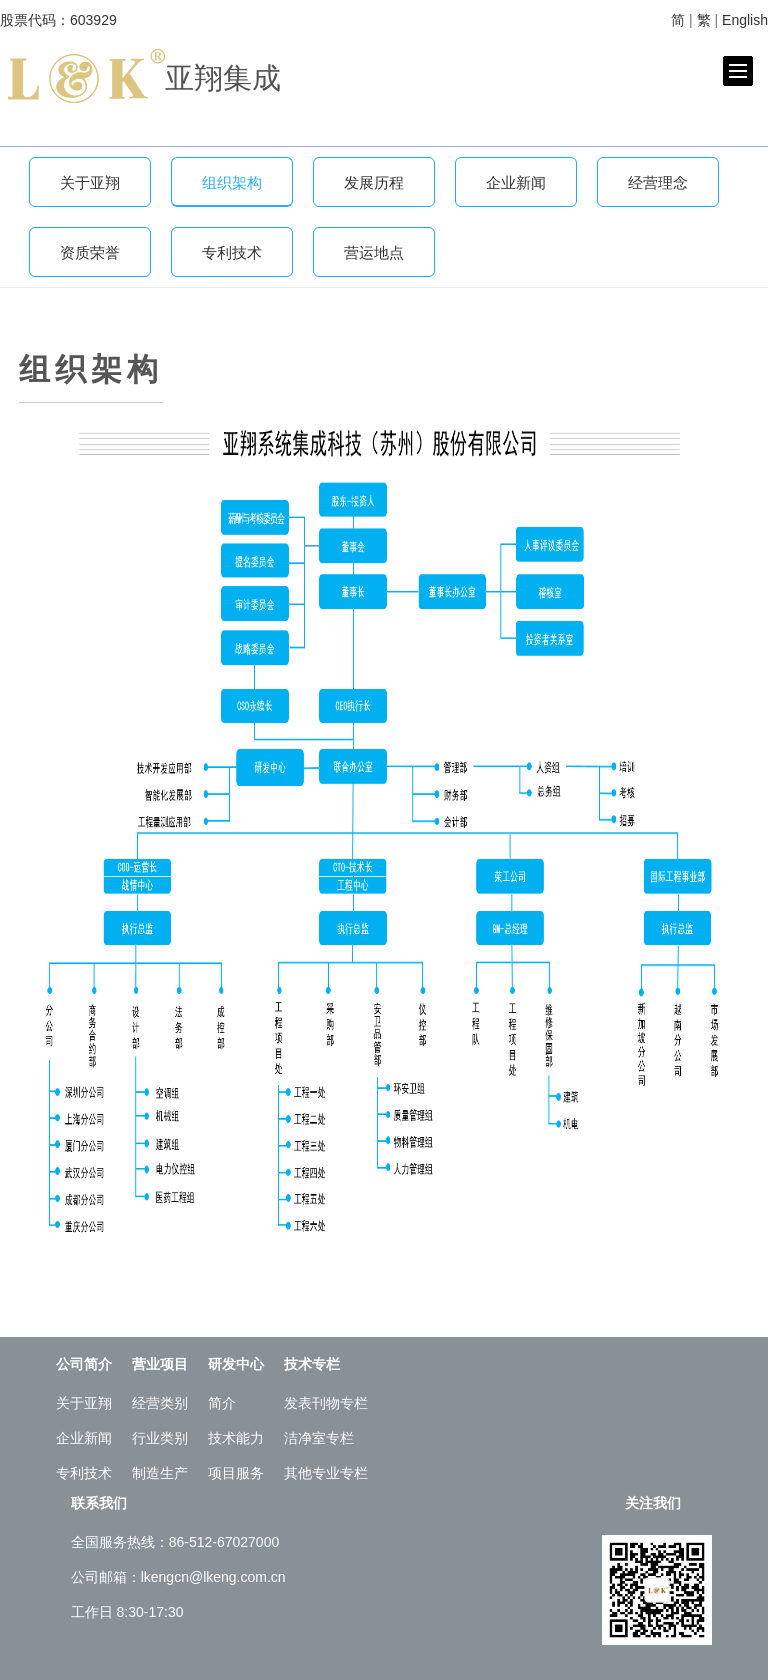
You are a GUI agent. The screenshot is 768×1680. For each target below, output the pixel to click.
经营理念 (658, 182)
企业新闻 (516, 182)
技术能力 (236, 1438)
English (745, 20)
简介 (222, 1403)
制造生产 (160, 1473)
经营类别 (160, 1403)
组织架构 (232, 182)
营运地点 (374, 252)
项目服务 (236, 1473)
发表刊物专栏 (326, 1403)
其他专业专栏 (326, 1473)
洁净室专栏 (319, 1438)
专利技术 (232, 252)
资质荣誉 (90, 252)
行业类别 (160, 1438)
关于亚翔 (90, 182)
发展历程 (374, 182)
